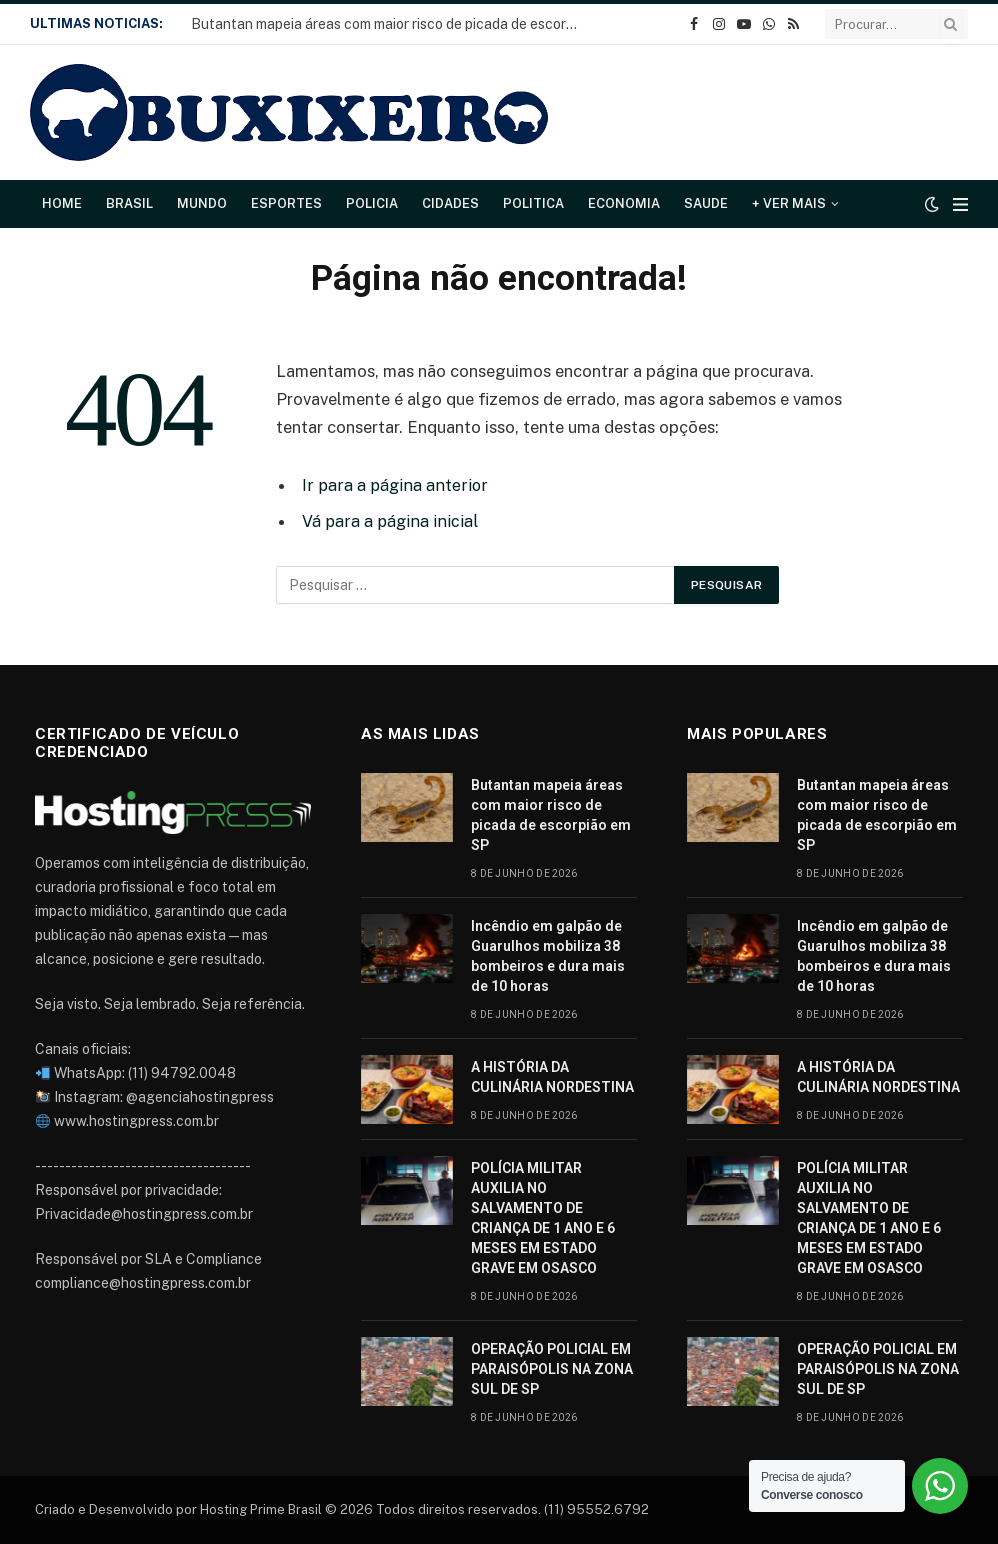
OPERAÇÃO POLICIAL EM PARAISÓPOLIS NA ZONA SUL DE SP (552, 1369)
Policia (372, 203)
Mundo (202, 203)
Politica (533, 203)
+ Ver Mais (789, 203)
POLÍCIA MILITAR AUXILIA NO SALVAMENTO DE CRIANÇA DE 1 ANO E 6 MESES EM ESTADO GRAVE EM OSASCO (543, 1218)
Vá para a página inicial (389, 521)
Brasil (129, 203)
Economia (624, 203)
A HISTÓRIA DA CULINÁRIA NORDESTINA (552, 1077)
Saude (706, 203)
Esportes (286, 203)
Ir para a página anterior (393, 485)
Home (62, 203)
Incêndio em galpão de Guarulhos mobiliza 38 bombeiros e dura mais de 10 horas (548, 956)
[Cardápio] (960, 204)
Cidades (450, 203)
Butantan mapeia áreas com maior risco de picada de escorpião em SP (391, 24)
